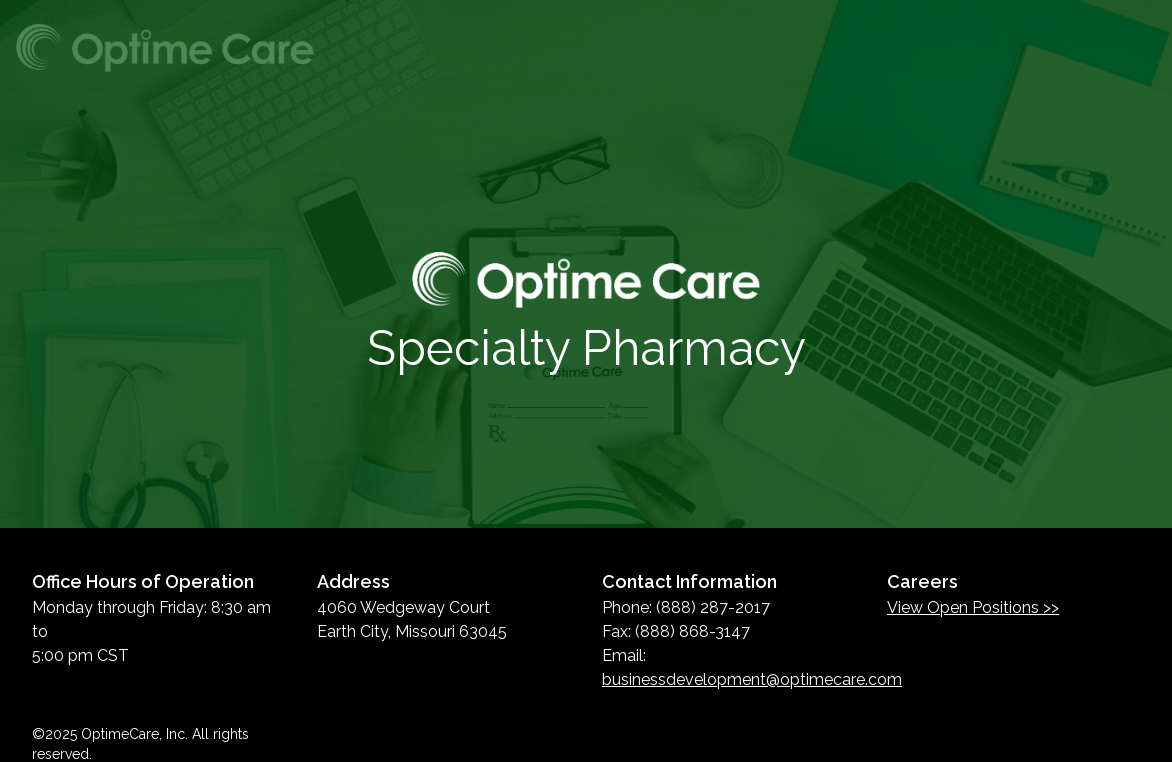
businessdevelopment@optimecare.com (752, 679)
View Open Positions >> (973, 607)
